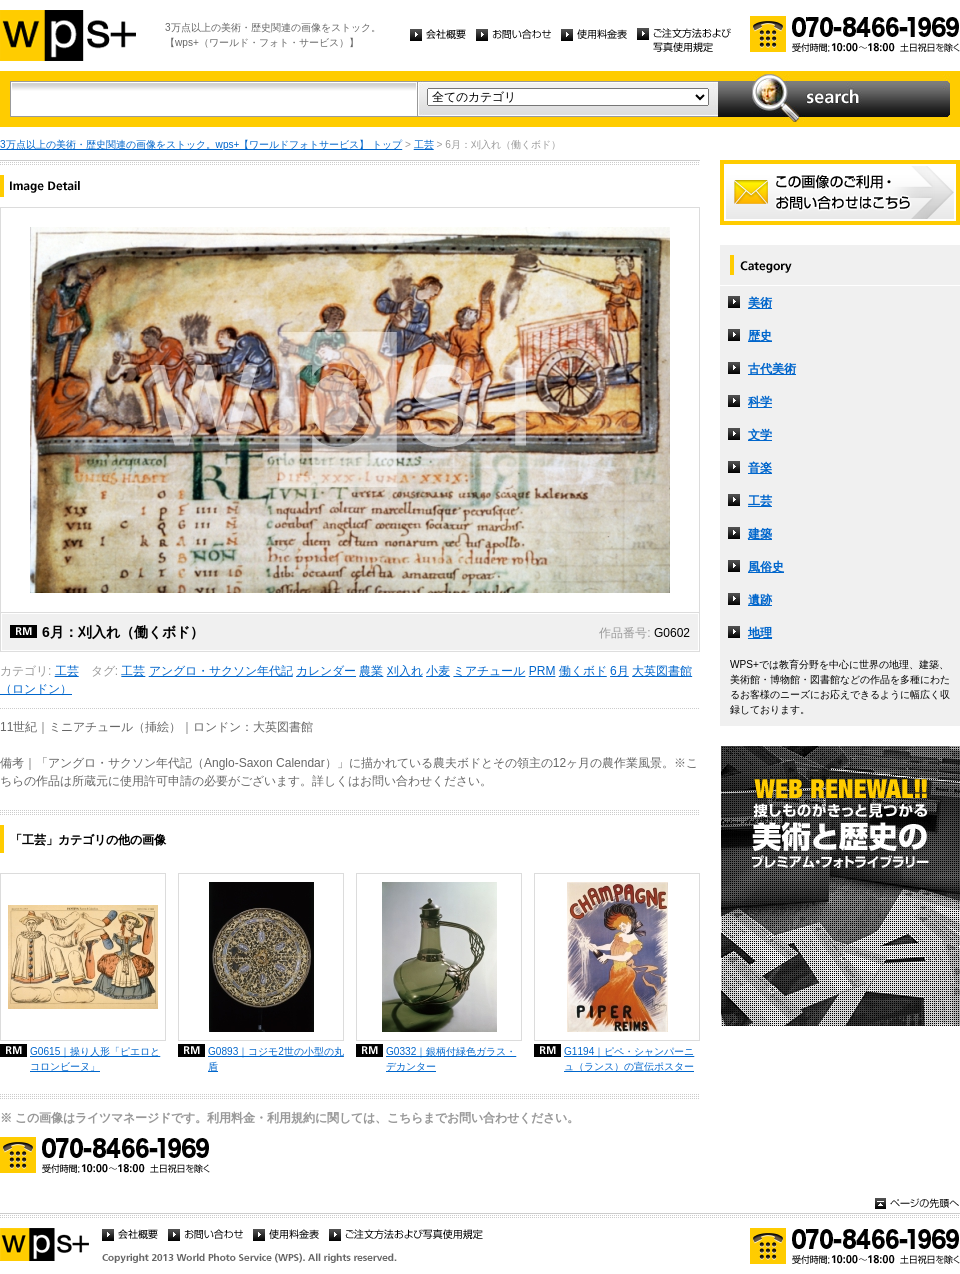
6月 (619, 671)
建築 (760, 534)
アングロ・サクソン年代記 (221, 671)
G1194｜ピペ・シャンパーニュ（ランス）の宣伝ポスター (629, 1059)
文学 (760, 435)
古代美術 (772, 369)
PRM (542, 671)
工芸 (424, 144)
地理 (760, 633)
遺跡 (760, 600)
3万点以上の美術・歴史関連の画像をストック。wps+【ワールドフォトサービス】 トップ (201, 144)
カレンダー (326, 671)
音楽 (760, 468)
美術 (760, 303)
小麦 (438, 671)
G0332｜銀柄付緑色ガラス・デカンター (451, 1059)
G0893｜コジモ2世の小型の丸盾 (276, 1059)
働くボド (583, 671)
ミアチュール (489, 671)
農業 (371, 671)
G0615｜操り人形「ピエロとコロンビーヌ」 (95, 1059)
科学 (760, 402)
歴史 (760, 336)
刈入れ (405, 671)
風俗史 (766, 567)
